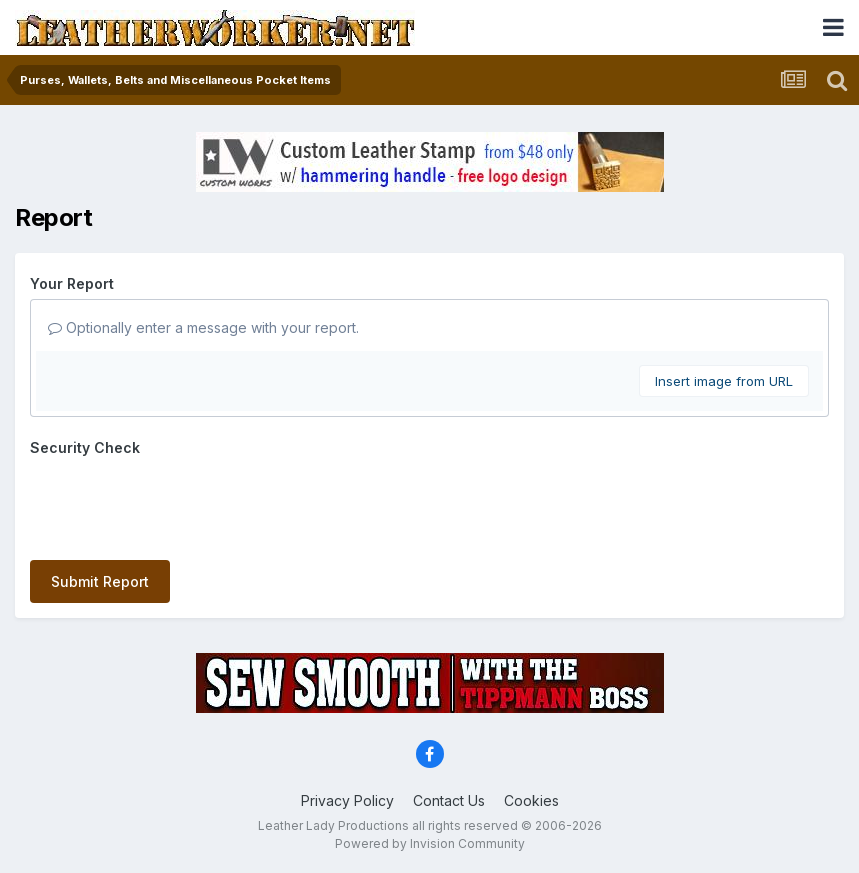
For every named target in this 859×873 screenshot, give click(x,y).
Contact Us (449, 800)
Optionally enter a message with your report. (203, 327)
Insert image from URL (724, 381)
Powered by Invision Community (430, 843)
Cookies (531, 800)
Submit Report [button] (100, 581)
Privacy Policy (347, 800)
